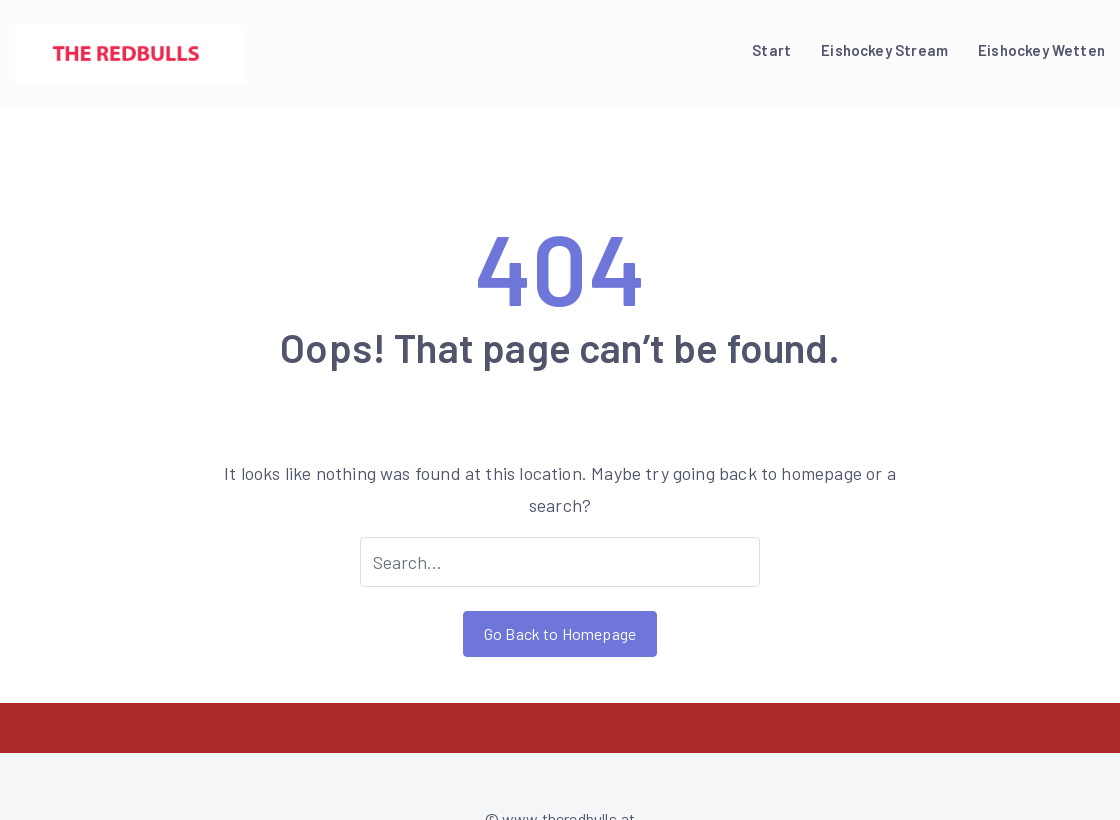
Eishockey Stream (884, 50)
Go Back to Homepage (560, 633)
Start (771, 50)
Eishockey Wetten (1041, 50)
